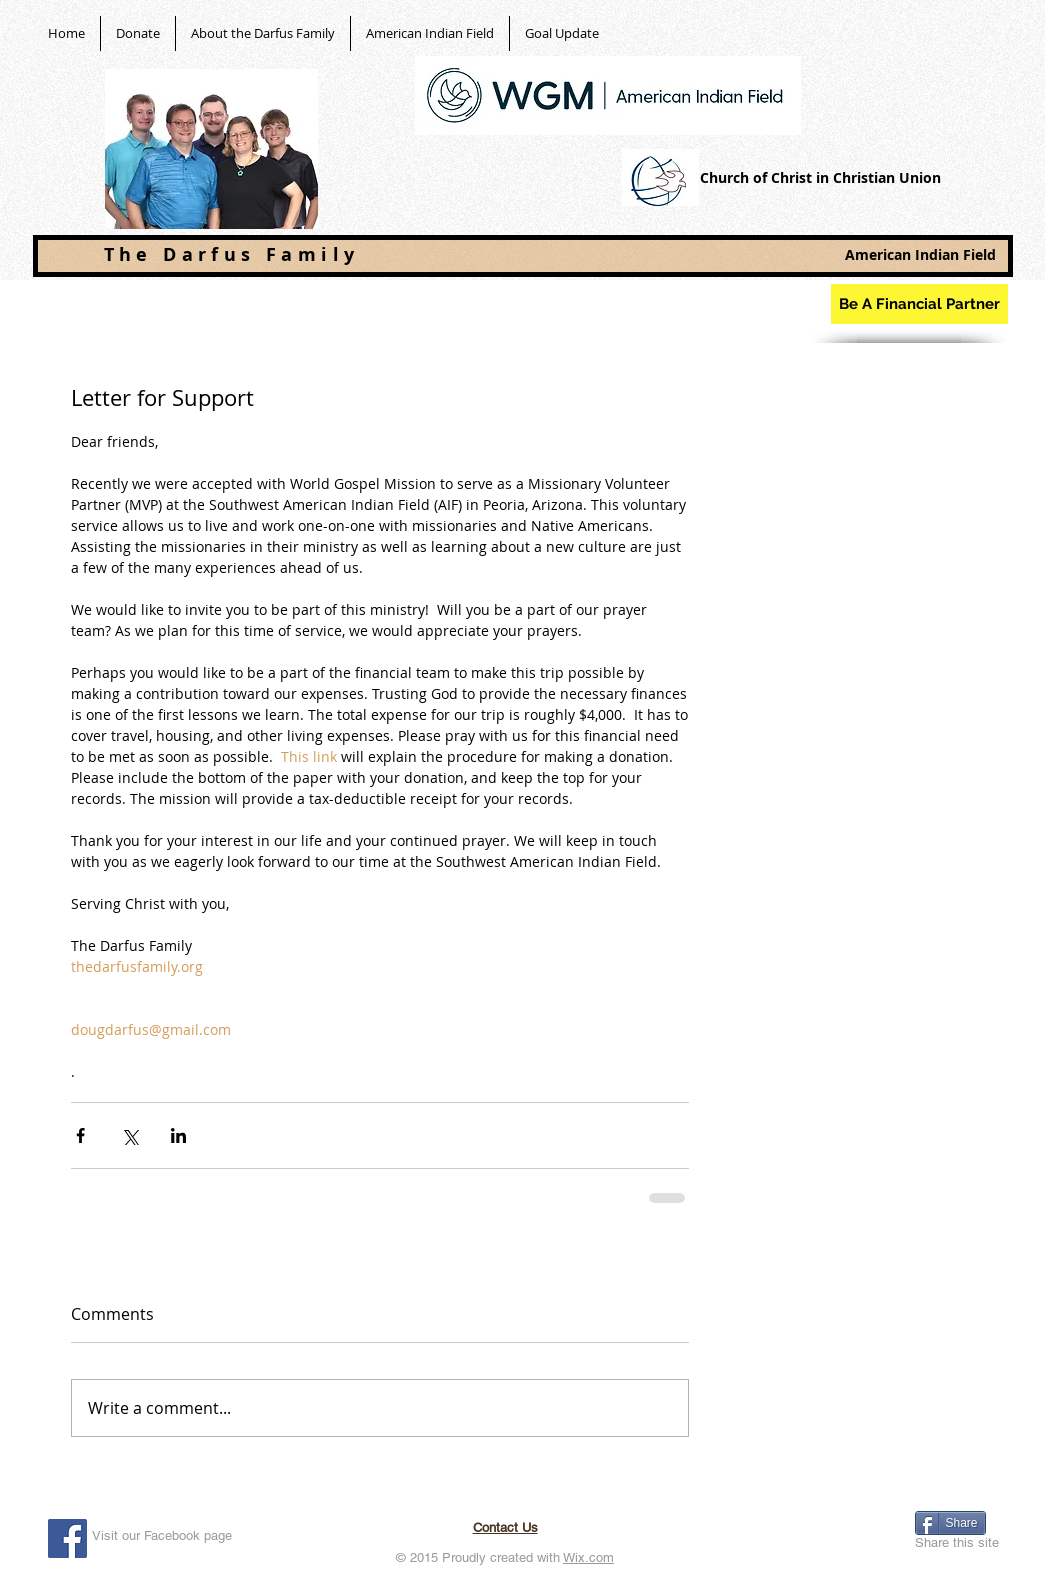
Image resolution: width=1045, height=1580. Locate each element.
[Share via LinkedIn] (178, 1135)
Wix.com (588, 1557)
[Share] (950, 1523)
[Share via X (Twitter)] (129, 1135)
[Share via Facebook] (80, 1135)
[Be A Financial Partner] (919, 304)
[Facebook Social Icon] (67, 1538)
